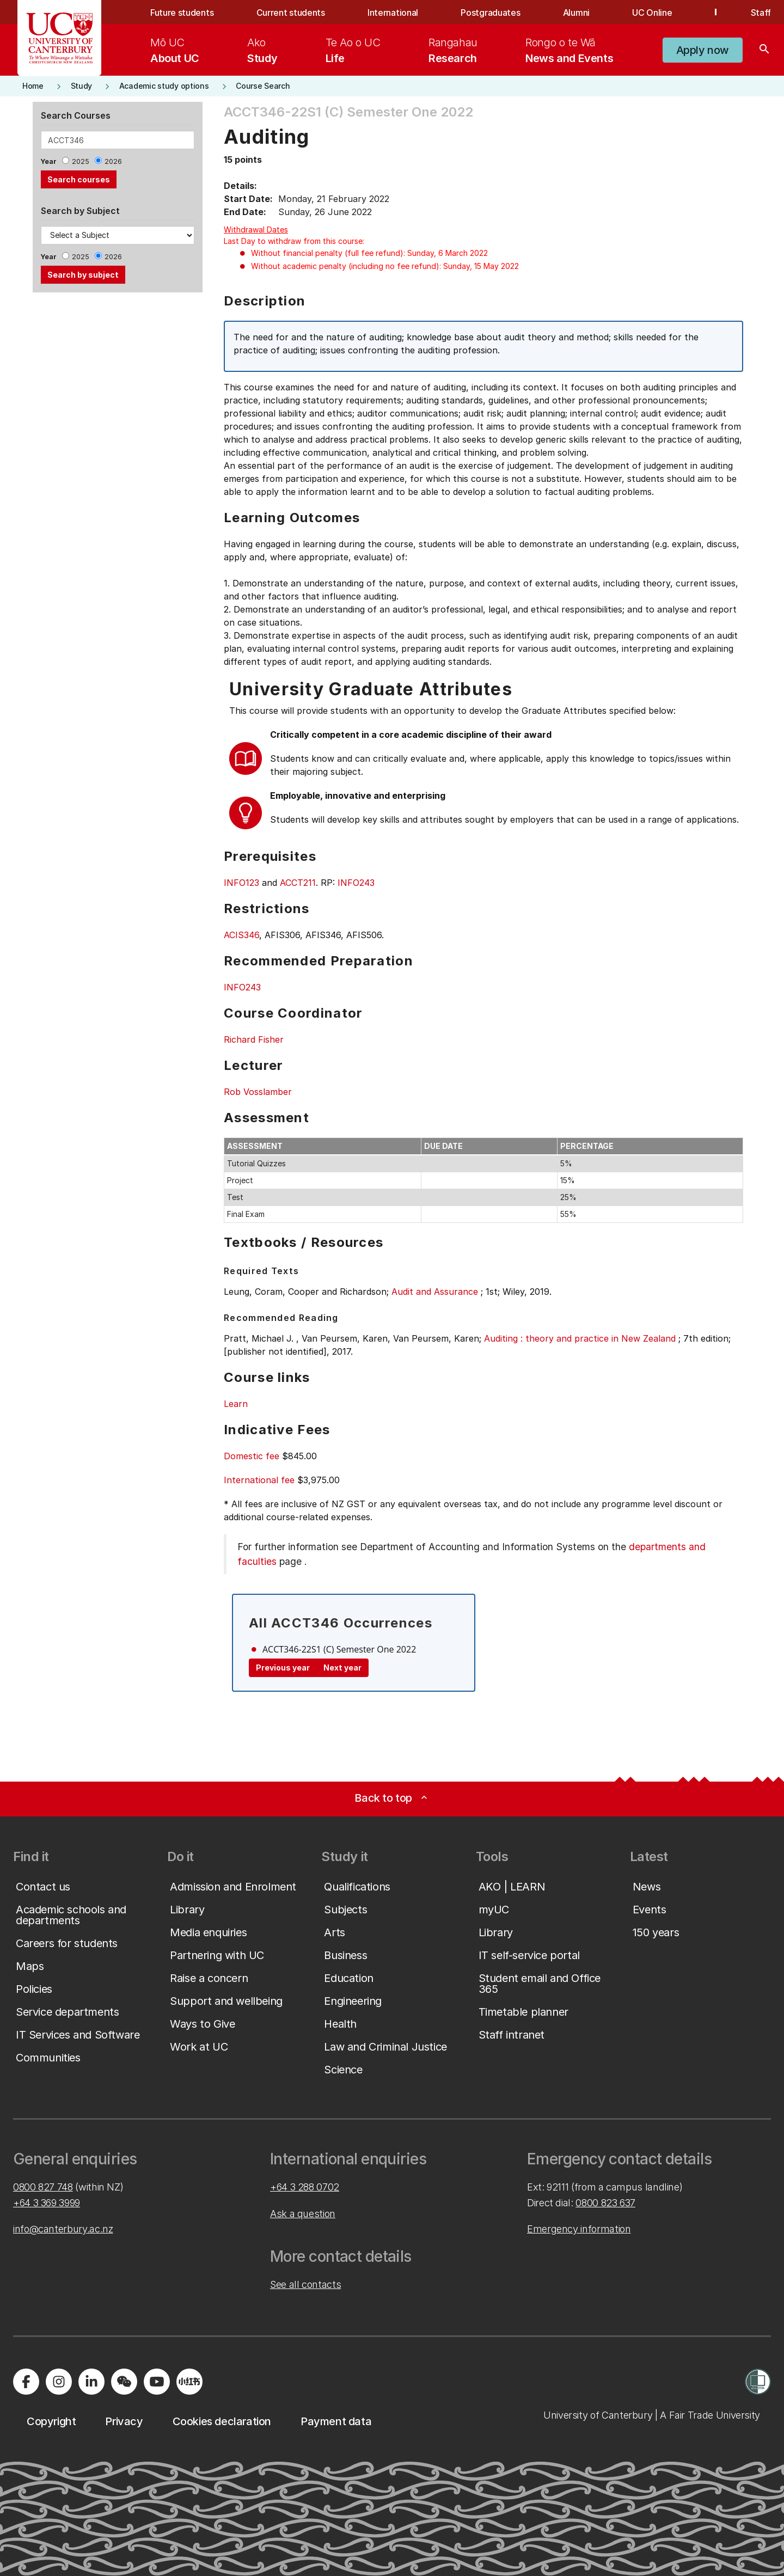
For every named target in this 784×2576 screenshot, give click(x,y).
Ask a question (302, 2213)
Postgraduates (490, 12)
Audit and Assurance (434, 1291)
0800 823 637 (605, 2202)
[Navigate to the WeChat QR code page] (124, 2382)
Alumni (576, 12)
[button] (703, 50)
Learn (236, 1403)
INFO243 (356, 882)
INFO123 (241, 882)
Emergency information (578, 2229)
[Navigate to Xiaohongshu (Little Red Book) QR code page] (189, 2382)
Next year (342, 1667)
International (392, 12)
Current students (290, 12)
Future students (181, 12)
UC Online (652, 12)
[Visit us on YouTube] (157, 2382)
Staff (761, 12)
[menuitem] (174, 50)
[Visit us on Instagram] (59, 2382)
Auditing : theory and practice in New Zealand (580, 1338)
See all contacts (305, 2284)
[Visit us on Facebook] (26, 2382)
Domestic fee (251, 1456)
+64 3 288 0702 (304, 2187)
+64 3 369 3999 (46, 2202)
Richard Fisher (254, 1039)
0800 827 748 (43, 2187)
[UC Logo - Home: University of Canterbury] (59, 38)
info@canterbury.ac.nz (63, 2229)
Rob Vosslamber (258, 1091)
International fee (259, 1479)
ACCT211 (298, 882)
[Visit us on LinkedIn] (91, 2382)
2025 (80, 161)
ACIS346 (241, 934)
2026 (113, 161)
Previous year (283, 1667)
